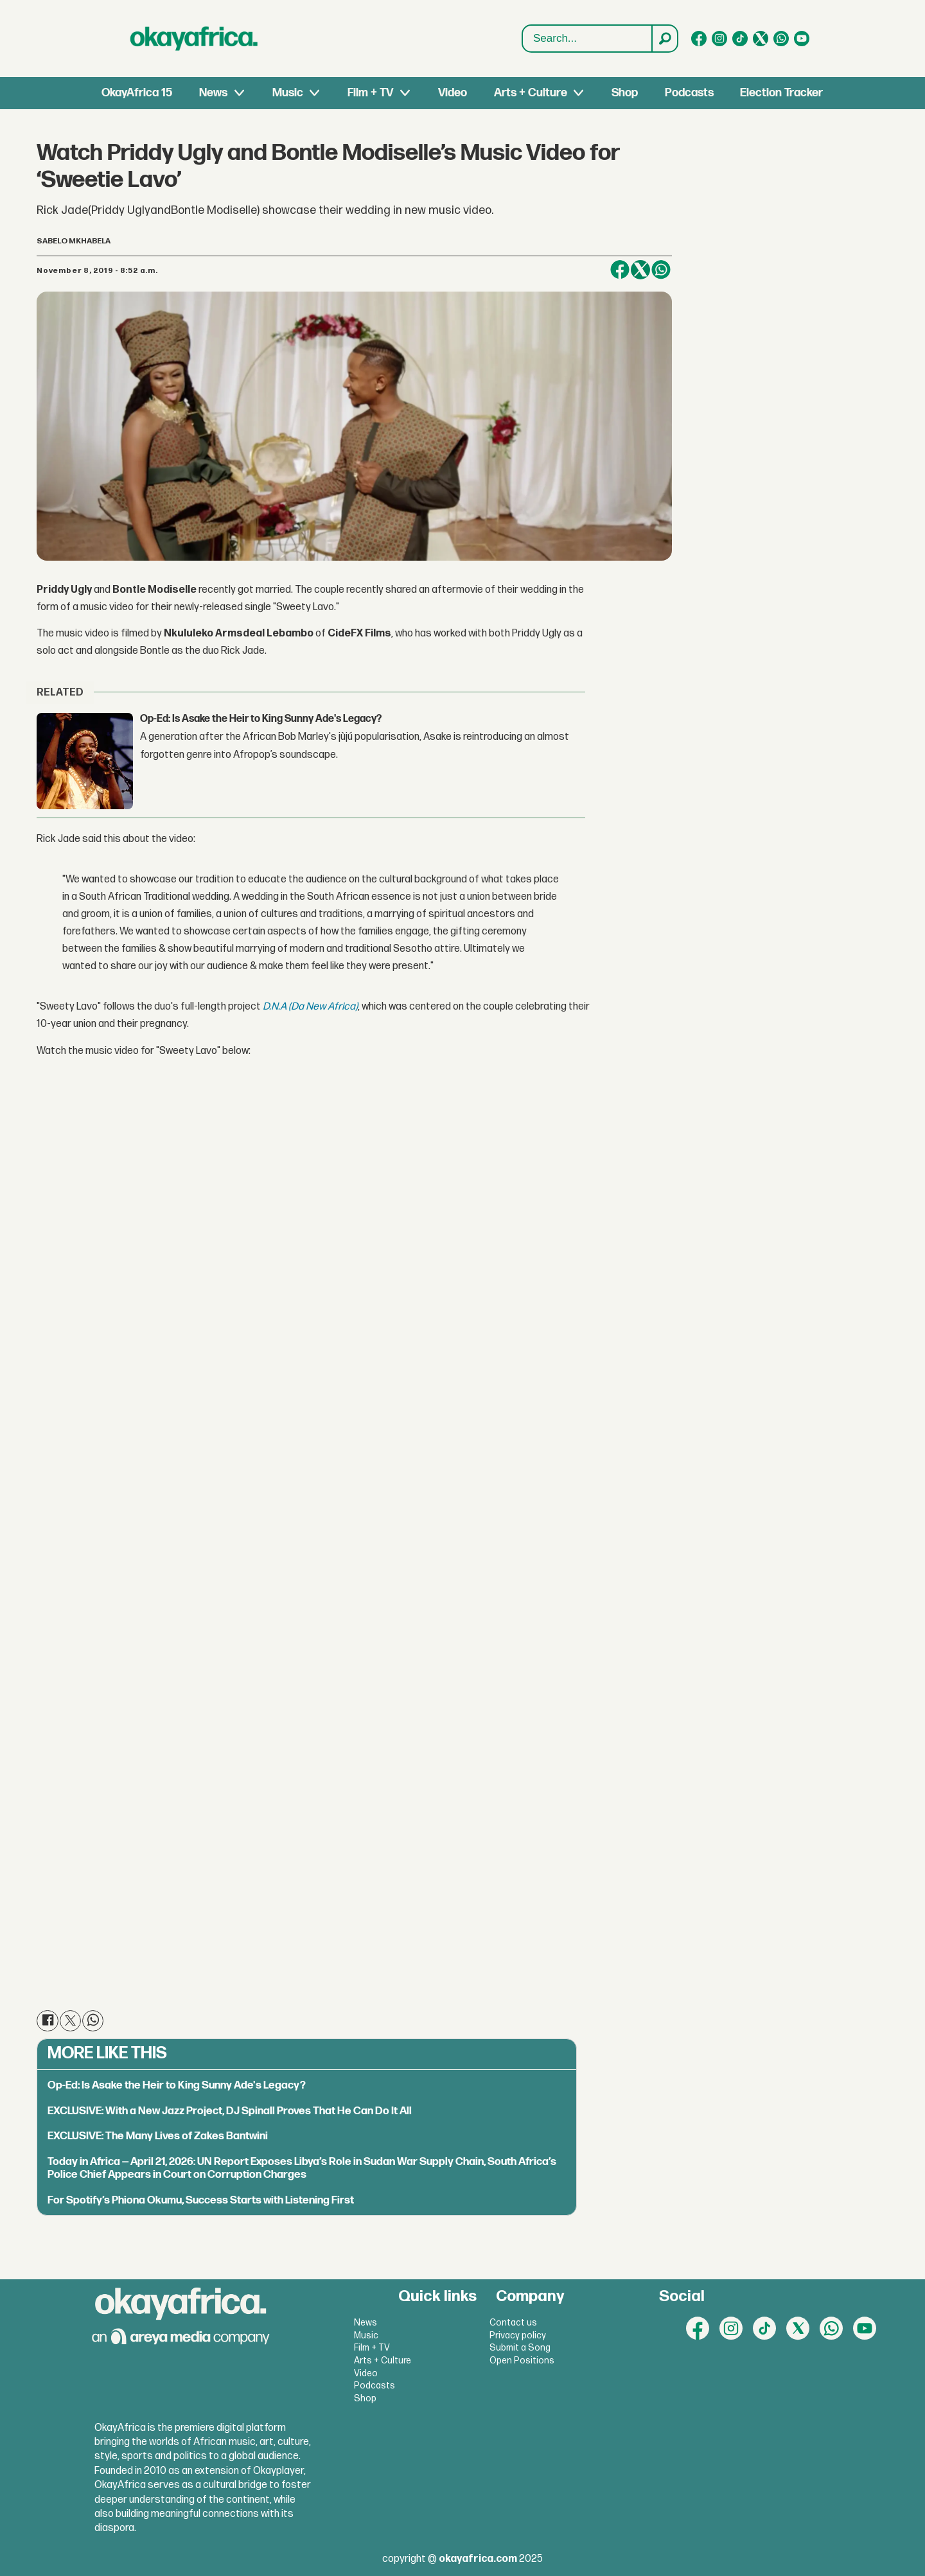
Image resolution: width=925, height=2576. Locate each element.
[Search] (664, 38)
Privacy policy (517, 2335)
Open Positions (521, 2360)
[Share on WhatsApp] (661, 269)
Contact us (513, 2322)
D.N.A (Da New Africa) (310, 1007)
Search (522, 25)
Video (452, 93)
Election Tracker (781, 93)
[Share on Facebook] (620, 269)
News (213, 93)
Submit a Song (520, 2347)
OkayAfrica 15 (136, 93)
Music (287, 93)
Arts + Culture (530, 93)
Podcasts (689, 93)
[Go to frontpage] (194, 38)
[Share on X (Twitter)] (640, 269)
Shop (625, 93)
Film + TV (370, 93)
